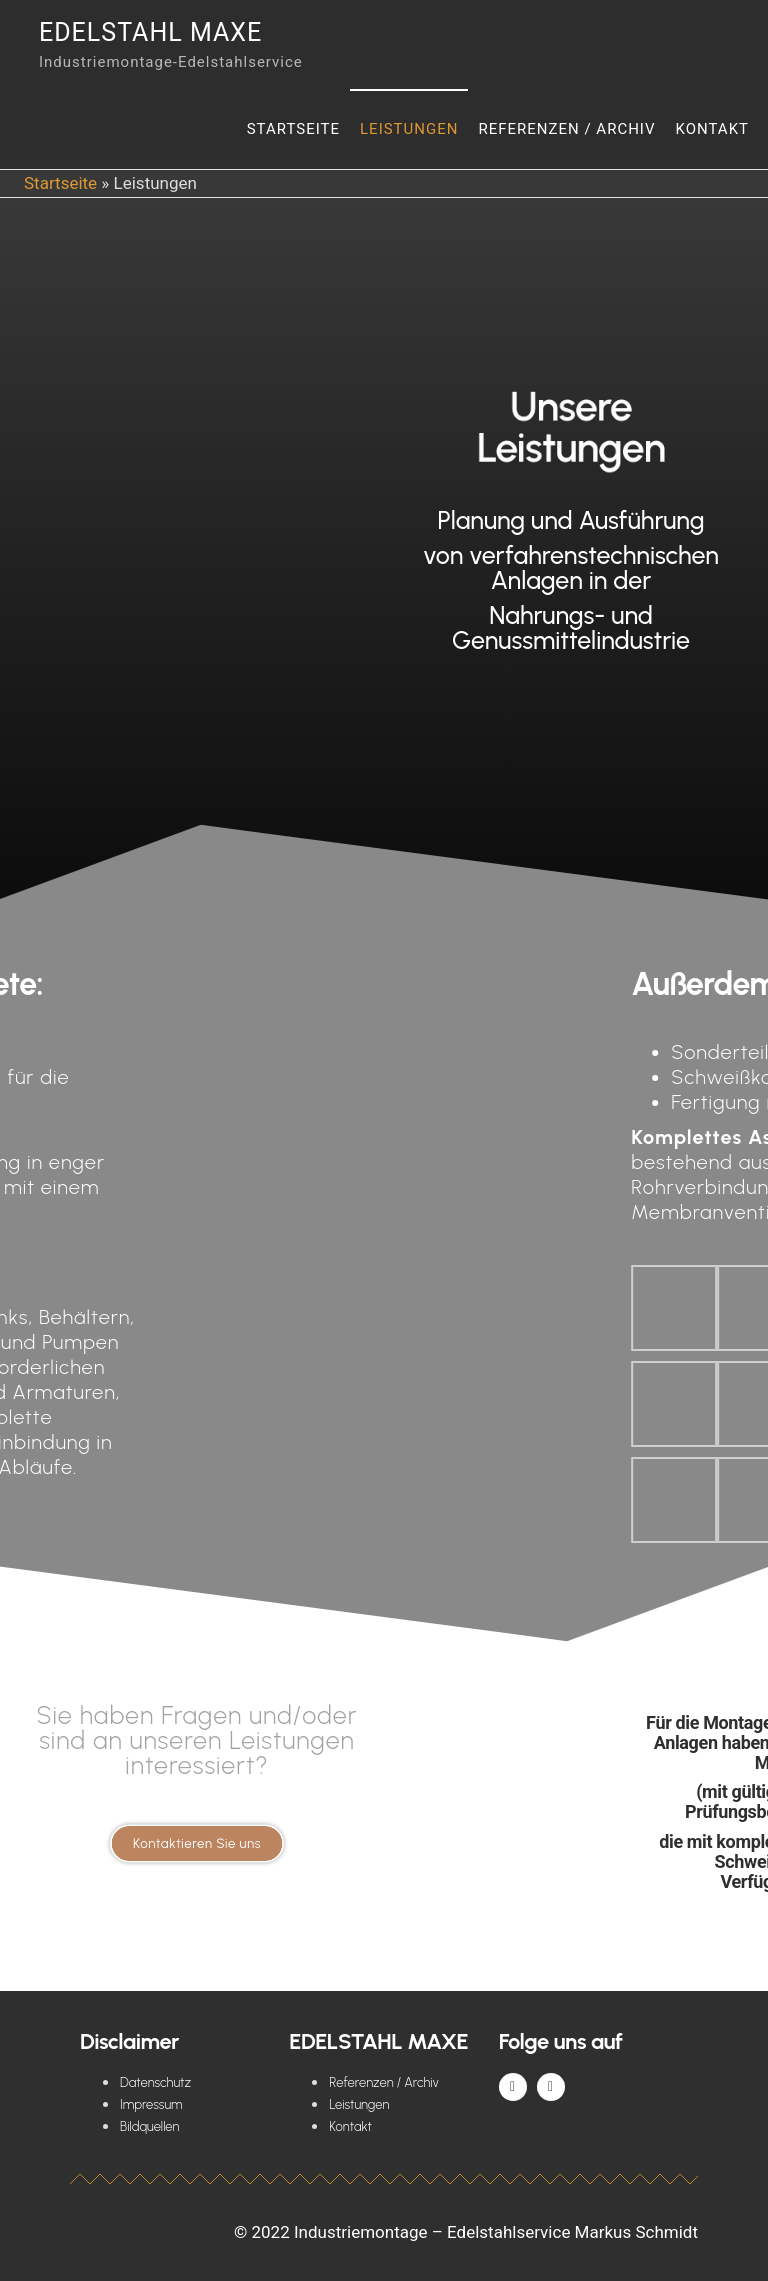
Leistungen (409, 129)
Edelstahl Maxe (150, 32)
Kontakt (712, 129)
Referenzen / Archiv (566, 129)
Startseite (293, 129)
